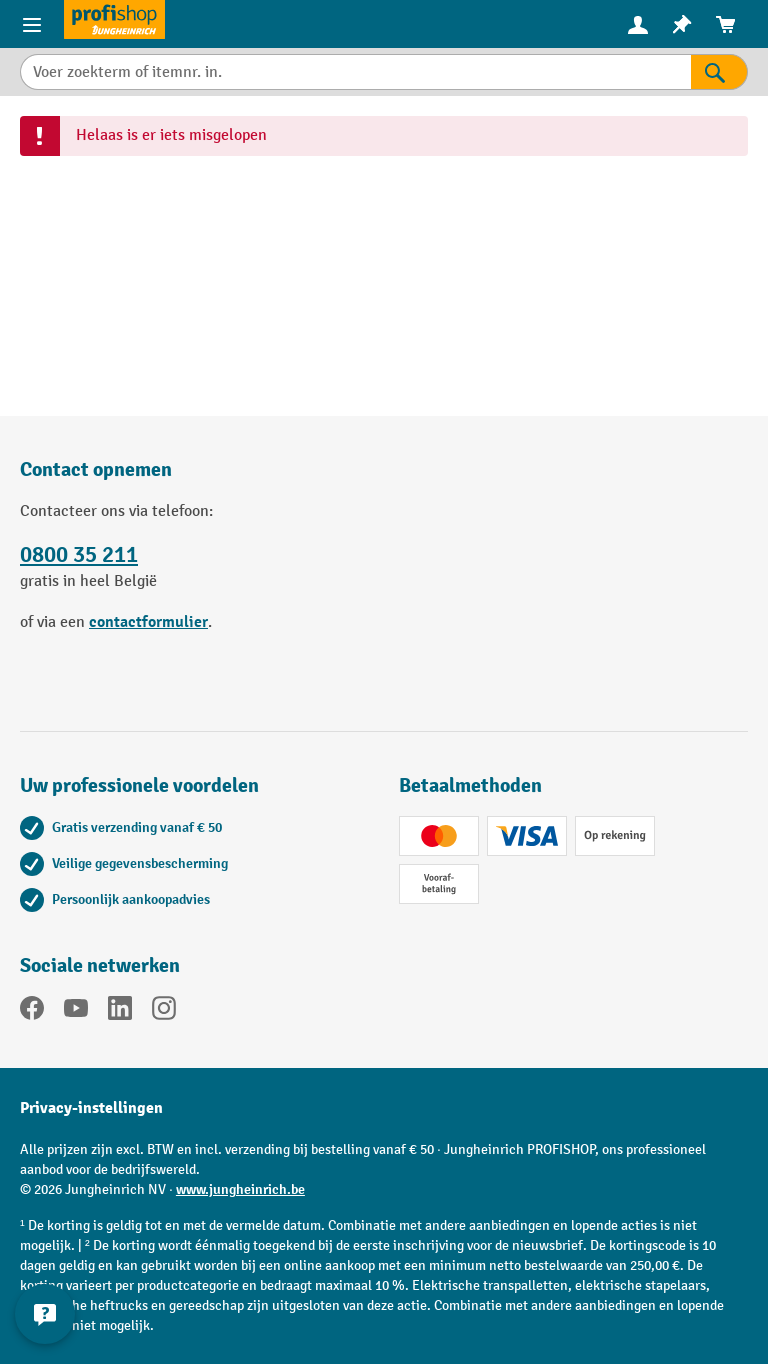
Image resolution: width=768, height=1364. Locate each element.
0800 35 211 (79, 555)
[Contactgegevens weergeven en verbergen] (45, 1314)
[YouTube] (76, 1012)
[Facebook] (32, 1012)
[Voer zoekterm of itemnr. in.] (355, 72)
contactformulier (148, 622)
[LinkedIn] (120, 1012)
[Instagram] (164, 1012)
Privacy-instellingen (91, 1108)
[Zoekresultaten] (719, 72)
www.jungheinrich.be (240, 1189)
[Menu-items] (32, 24)
